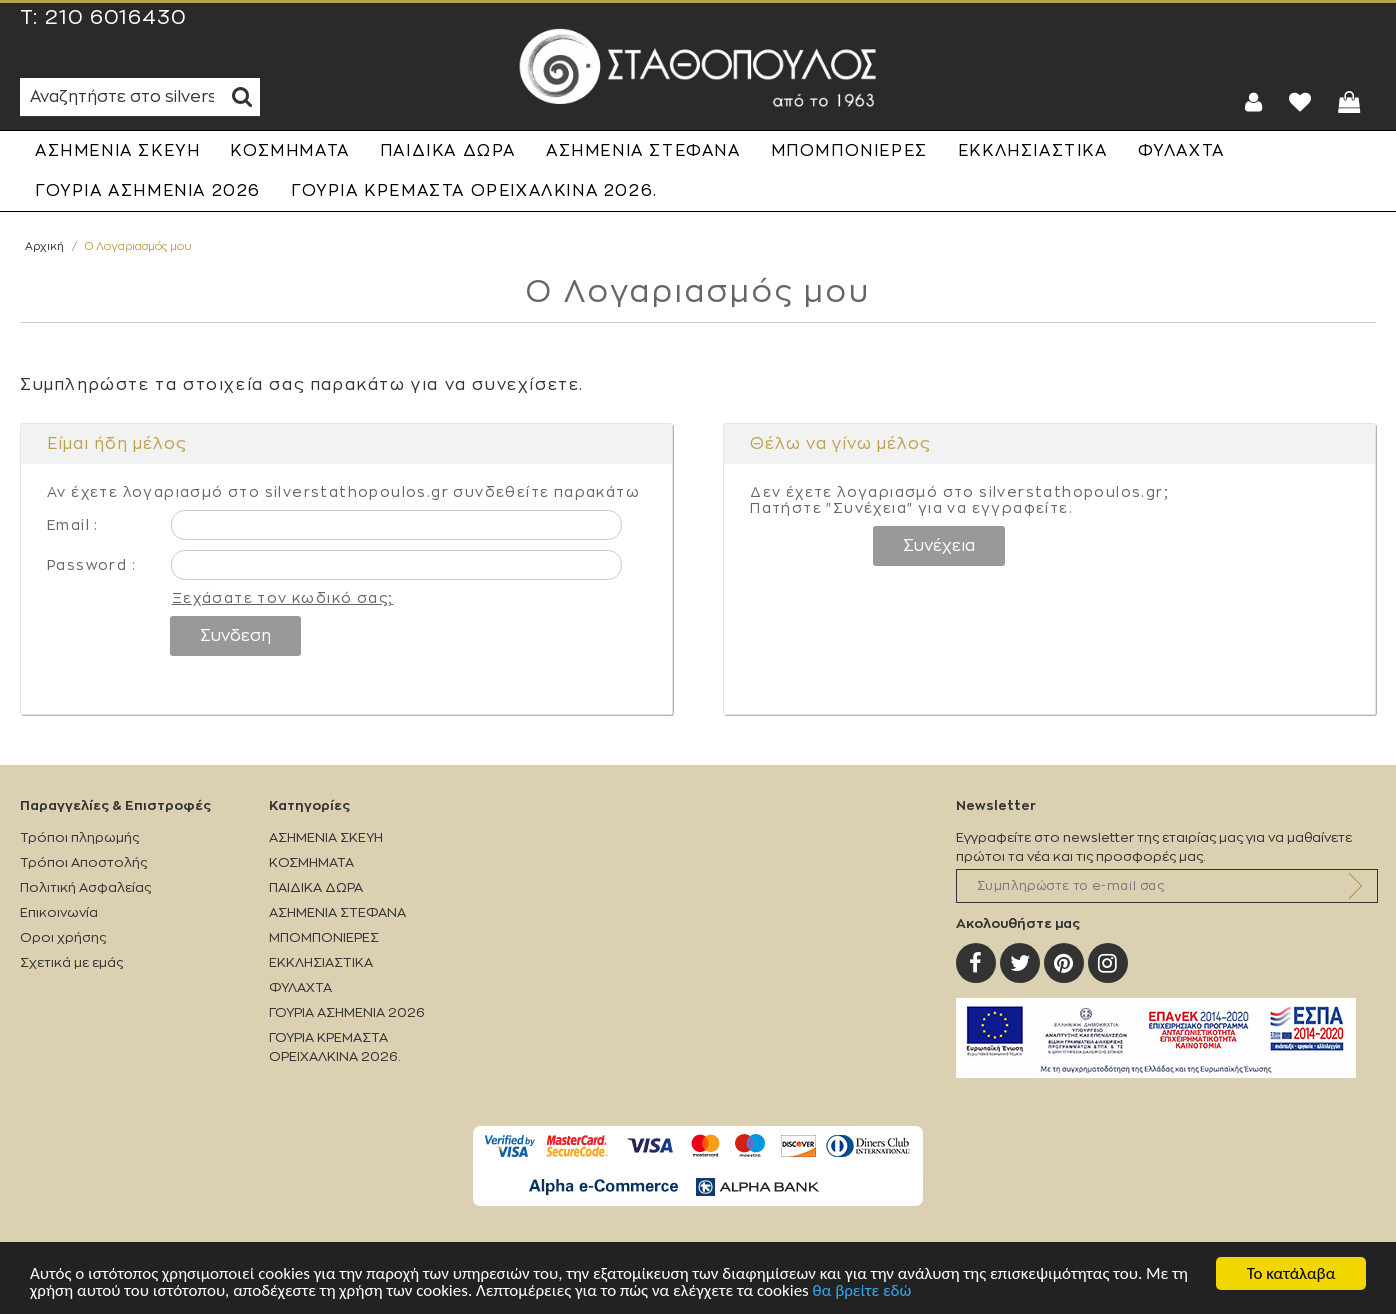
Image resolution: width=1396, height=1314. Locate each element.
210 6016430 (116, 18)
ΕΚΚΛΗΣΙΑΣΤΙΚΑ (1033, 151)
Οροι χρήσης (63, 937)
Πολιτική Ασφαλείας (85, 887)
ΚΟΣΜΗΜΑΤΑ (289, 151)
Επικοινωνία (59, 912)
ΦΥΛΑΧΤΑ (1181, 151)
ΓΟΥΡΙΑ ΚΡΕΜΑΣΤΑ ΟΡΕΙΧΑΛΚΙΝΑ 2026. (474, 191)
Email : (73, 525)
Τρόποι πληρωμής (79, 837)
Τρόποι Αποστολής (83, 862)
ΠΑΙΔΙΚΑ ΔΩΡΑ (448, 151)
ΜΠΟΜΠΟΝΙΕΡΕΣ (849, 151)
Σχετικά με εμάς (71, 962)
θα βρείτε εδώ (862, 1291)
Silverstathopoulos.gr (698, 68)
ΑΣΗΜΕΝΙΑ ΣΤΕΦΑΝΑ (643, 151)
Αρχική (44, 246)
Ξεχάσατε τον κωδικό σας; (283, 598)
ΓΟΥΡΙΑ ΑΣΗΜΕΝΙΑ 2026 (148, 191)
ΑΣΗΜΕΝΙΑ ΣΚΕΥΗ (117, 151)
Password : (91, 565)
